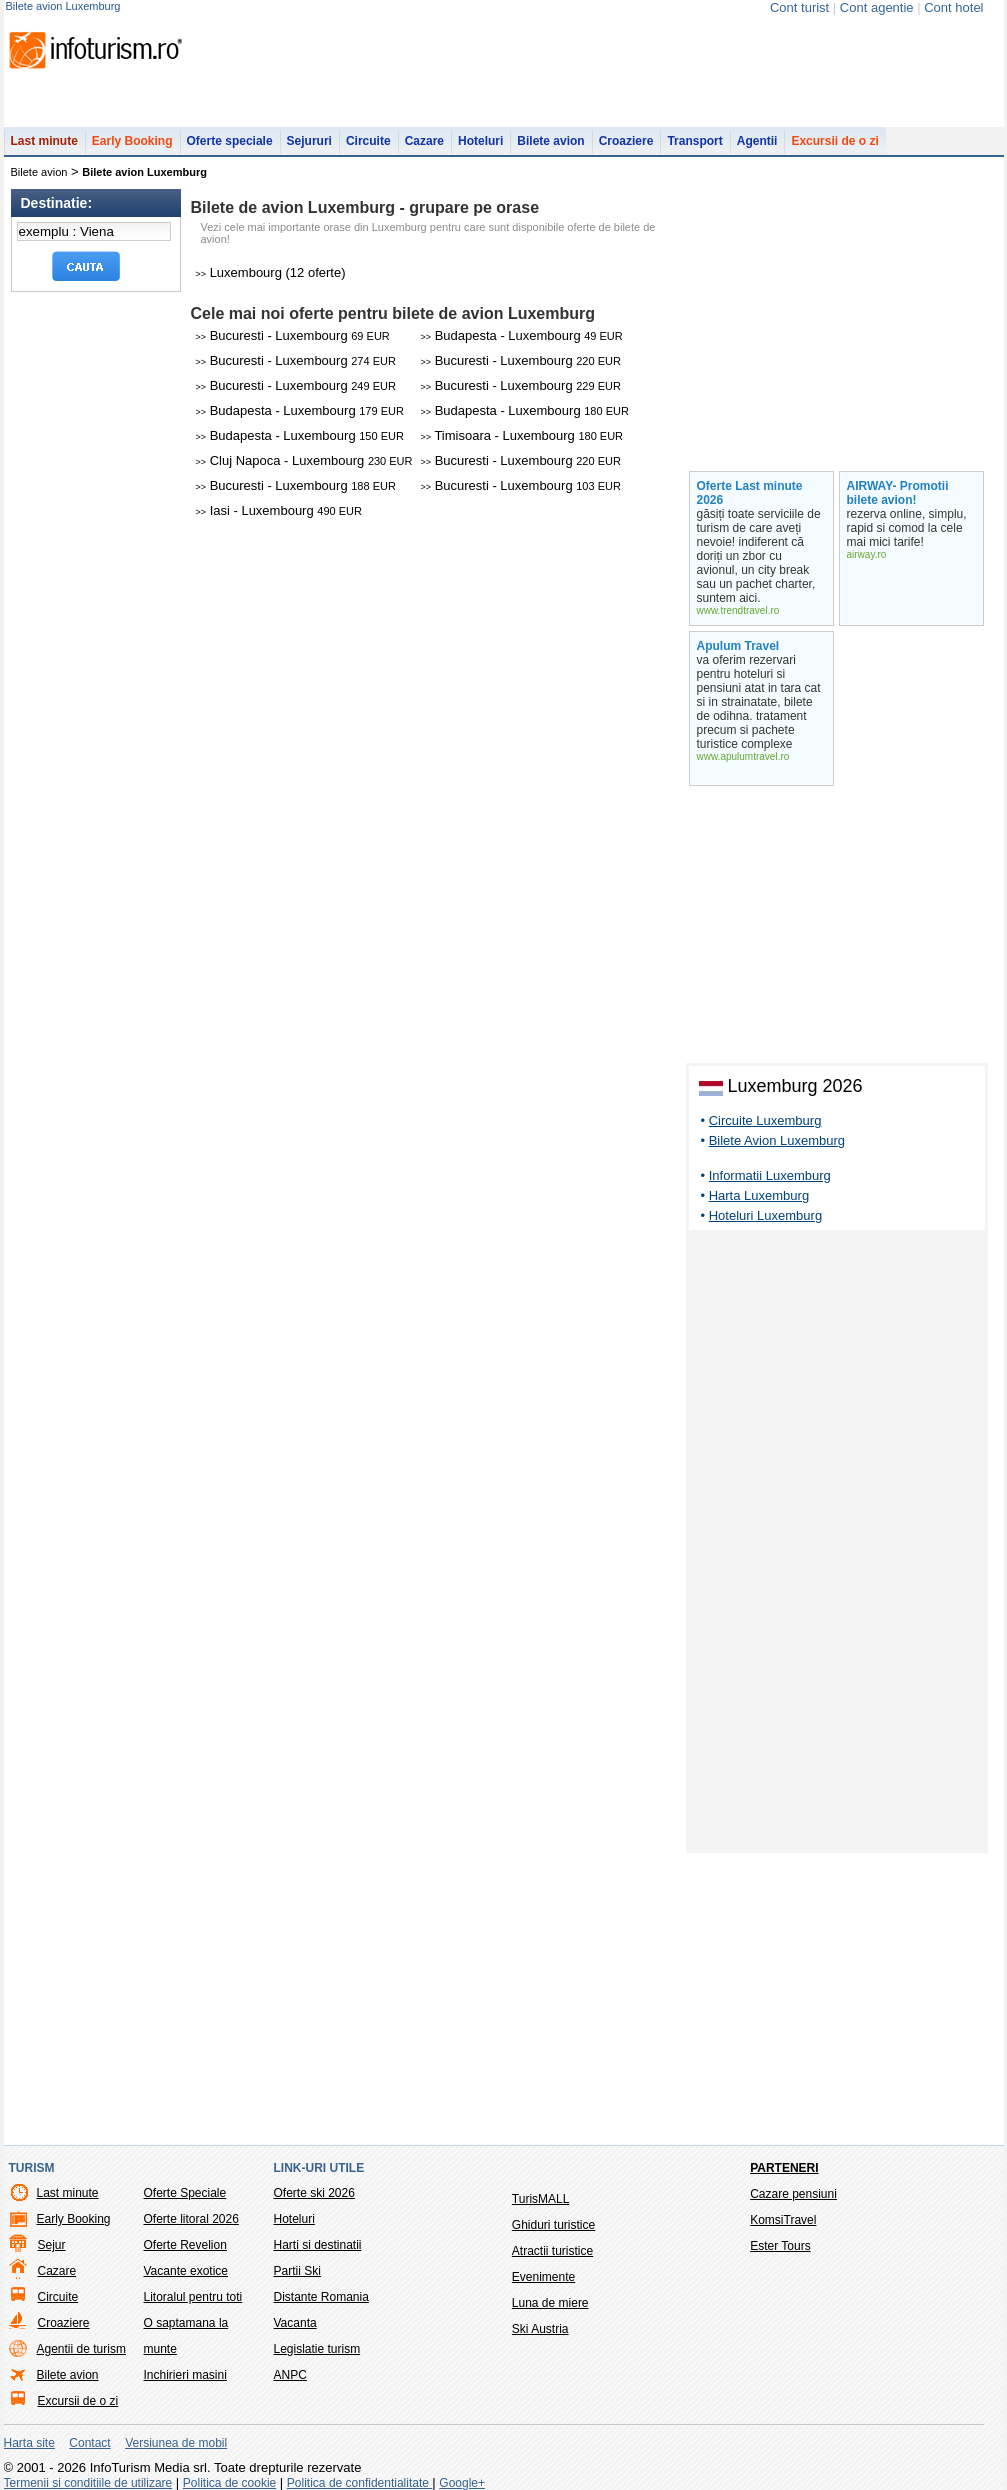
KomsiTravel (783, 2220)
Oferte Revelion (185, 2245)
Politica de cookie (229, 2483)
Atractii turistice (552, 2251)
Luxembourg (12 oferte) (271, 272)
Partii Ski (297, 2271)
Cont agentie (877, 7)
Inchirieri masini (185, 2375)
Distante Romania (321, 2297)
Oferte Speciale (185, 2193)
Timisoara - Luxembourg (522, 435)
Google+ (462, 2483)
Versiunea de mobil (176, 2443)
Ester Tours (780, 2246)
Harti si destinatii (318, 2245)
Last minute (44, 141)
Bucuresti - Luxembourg (293, 335)
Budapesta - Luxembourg (522, 335)
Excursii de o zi (834, 141)
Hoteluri (480, 141)
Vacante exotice (186, 2271)
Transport (694, 141)
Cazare (424, 141)
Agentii (757, 141)
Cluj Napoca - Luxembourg (304, 460)
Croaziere (626, 141)
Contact (89, 2443)
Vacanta (295, 2323)
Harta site (29, 2443)
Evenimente (543, 2277)
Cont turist (799, 7)
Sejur (52, 2245)
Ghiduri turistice (553, 2225)
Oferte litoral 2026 (191, 2219)
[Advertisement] (837, 1545)
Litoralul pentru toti (193, 2297)
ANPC (290, 2375)
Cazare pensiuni (793, 2194)
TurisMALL (541, 2199)
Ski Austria (540, 2329)
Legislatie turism (317, 2349)
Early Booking (132, 141)
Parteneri (784, 2168)
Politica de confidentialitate (359, 2483)
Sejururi (309, 141)
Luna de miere (550, 2303)
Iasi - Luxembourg (279, 510)
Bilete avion (550, 141)
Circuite (368, 141)
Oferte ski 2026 (314, 2193)
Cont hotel (953, 7)
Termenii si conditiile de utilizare (88, 2483)
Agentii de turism (81, 2349)
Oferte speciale (230, 141)
